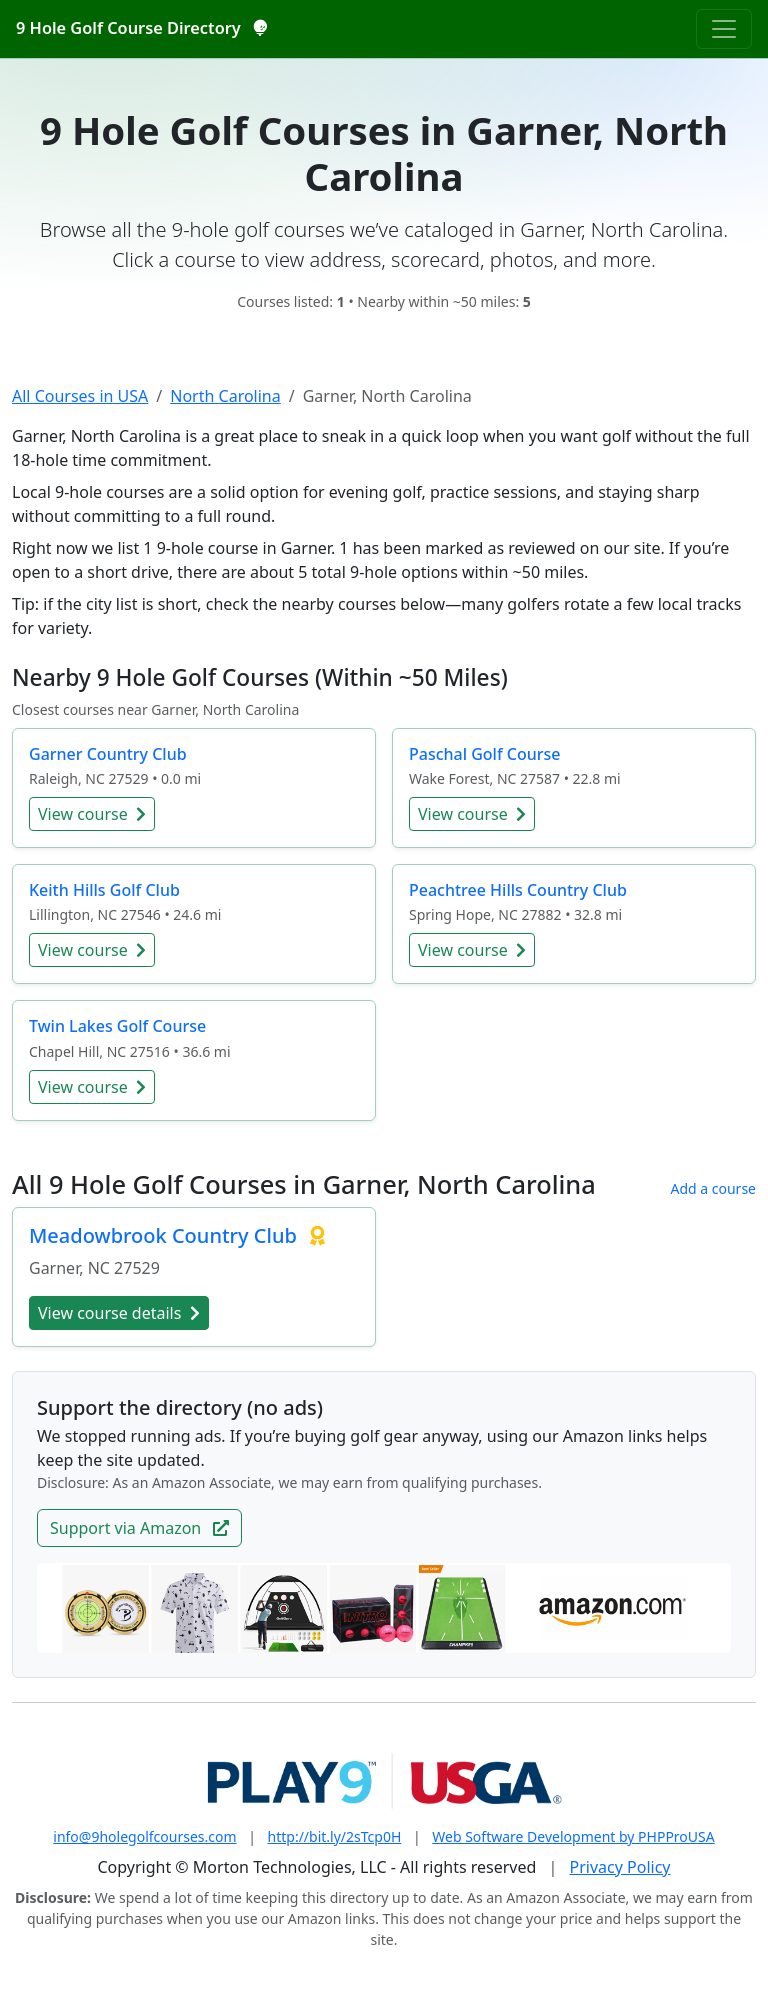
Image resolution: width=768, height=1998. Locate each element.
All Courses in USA (80, 396)
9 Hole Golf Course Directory (141, 28)
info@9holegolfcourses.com (144, 1836)
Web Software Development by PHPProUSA (573, 1836)
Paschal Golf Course (485, 754)
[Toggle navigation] (724, 29)
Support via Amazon (139, 1528)
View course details (119, 1313)
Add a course (713, 1188)
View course (92, 814)
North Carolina (225, 396)
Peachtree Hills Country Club (518, 890)
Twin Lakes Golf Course (117, 1026)
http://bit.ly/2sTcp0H (335, 1836)
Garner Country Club (108, 754)
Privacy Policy (620, 1867)
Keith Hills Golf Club (104, 890)
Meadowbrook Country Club (165, 1235)
